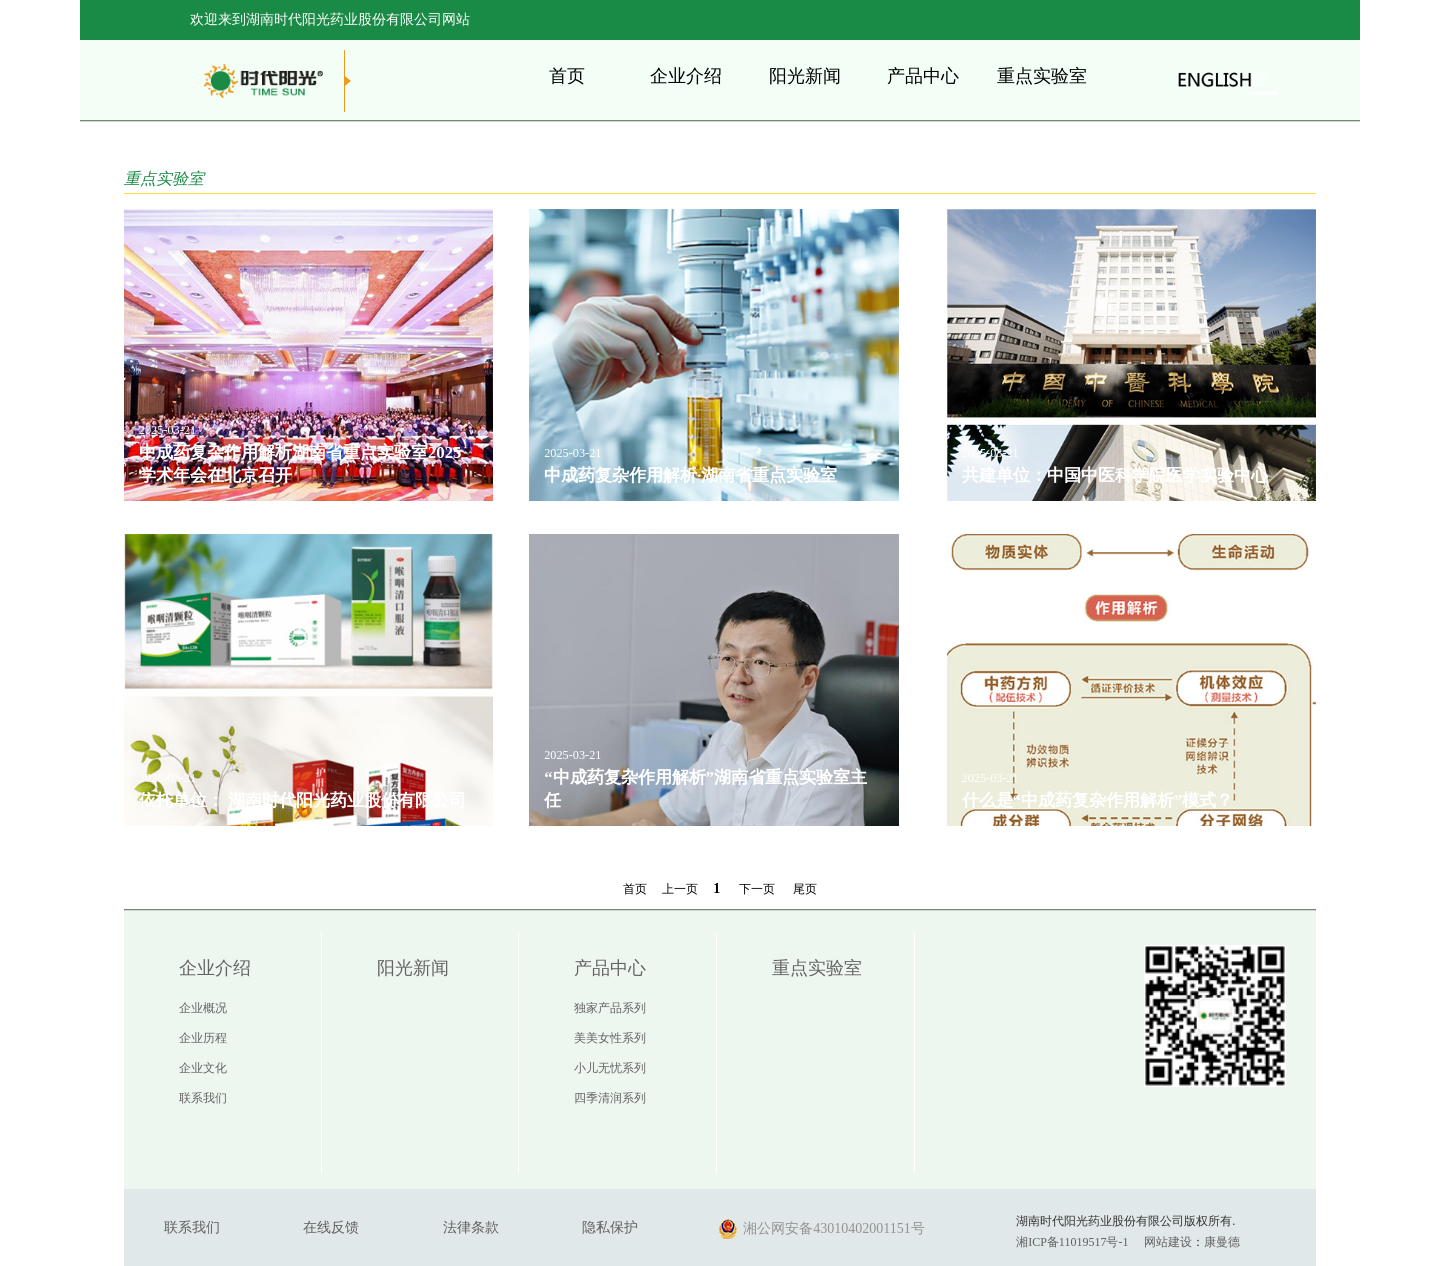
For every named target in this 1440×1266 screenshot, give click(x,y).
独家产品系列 (610, 1008)
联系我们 (203, 1098)
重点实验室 (1042, 76)
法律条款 (471, 1227)
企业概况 (203, 1008)
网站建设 (1168, 1242)
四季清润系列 (610, 1098)
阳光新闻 (805, 76)
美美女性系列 (610, 1038)
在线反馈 (331, 1227)
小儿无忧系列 (610, 1068)
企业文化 (203, 1068)
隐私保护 (610, 1227)
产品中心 (923, 76)
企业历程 (203, 1038)
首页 (567, 76)
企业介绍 (686, 76)
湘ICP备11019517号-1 (1072, 1242)
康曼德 (1222, 1242)
